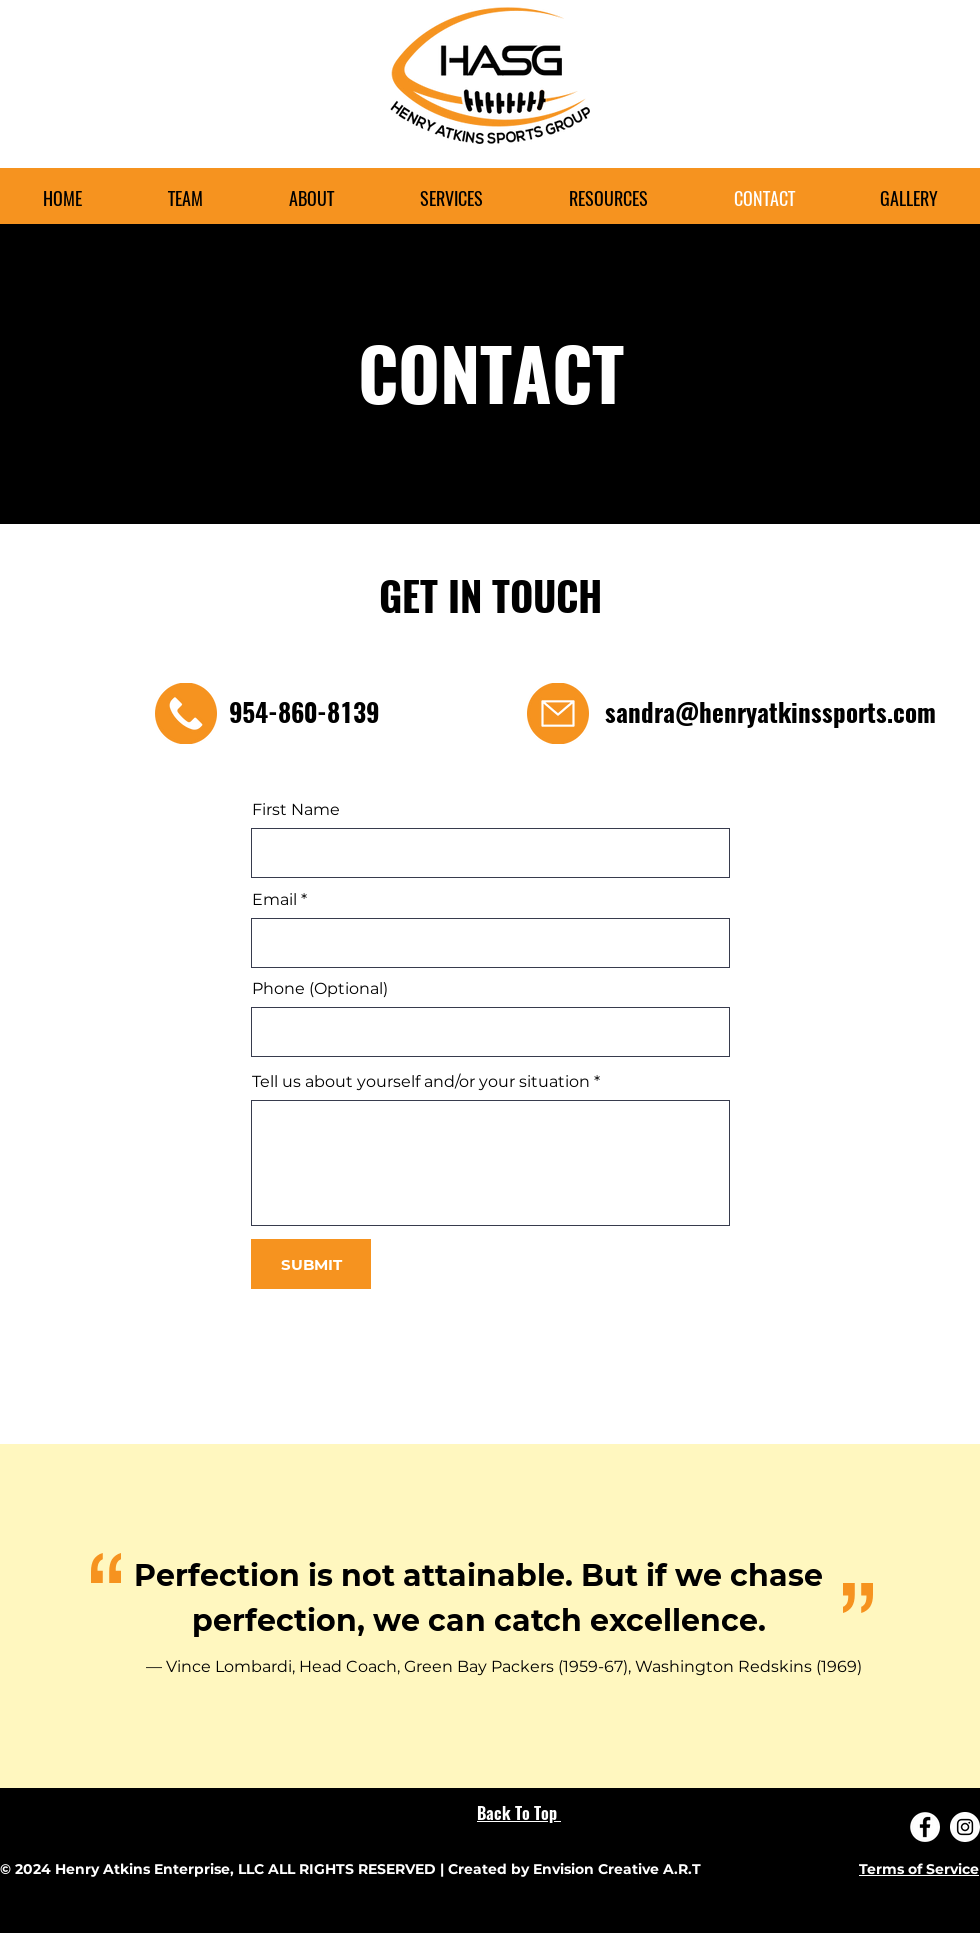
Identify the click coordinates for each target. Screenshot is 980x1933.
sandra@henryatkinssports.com (770, 713)
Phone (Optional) (320, 989)
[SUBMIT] (311, 1264)
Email (274, 900)
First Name (296, 810)
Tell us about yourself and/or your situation (421, 1082)
